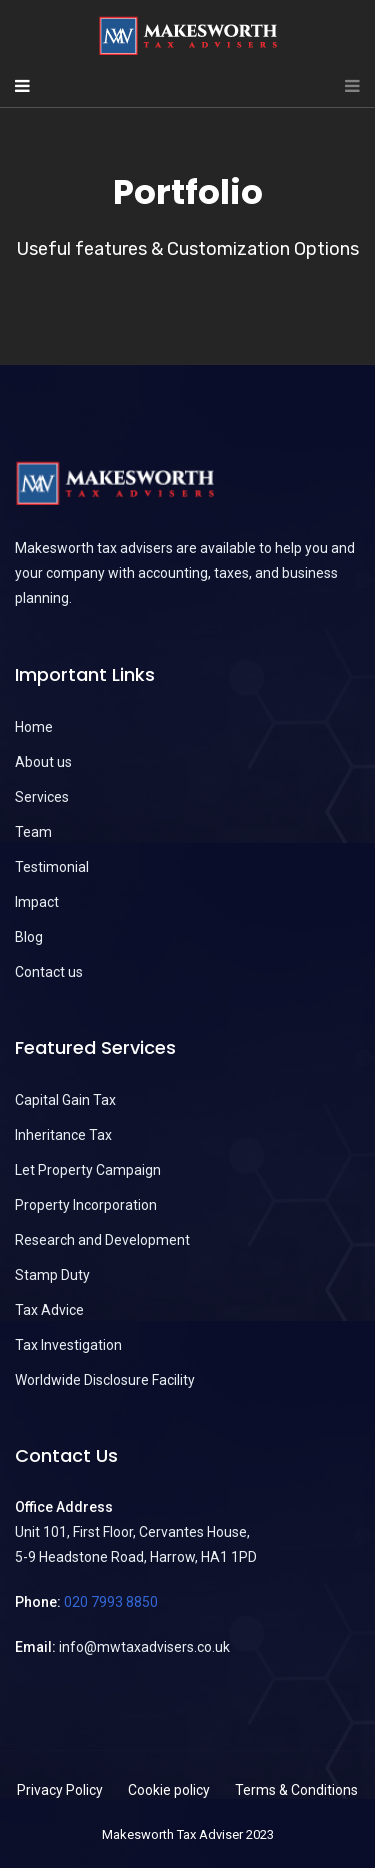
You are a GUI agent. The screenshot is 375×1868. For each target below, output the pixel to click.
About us (43, 762)
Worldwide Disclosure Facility (105, 1380)
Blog (29, 937)
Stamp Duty (52, 1275)
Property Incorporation (86, 1205)
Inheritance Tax (63, 1135)
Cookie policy (169, 1790)
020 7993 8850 (111, 1602)
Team (33, 832)
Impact (37, 902)
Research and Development (102, 1240)
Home (34, 727)
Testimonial (52, 867)
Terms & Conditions (296, 1790)
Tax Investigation (68, 1345)
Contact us (49, 972)
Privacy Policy (60, 1790)
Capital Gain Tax (65, 1100)
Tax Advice (49, 1310)
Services (42, 797)
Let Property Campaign (88, 1170)
